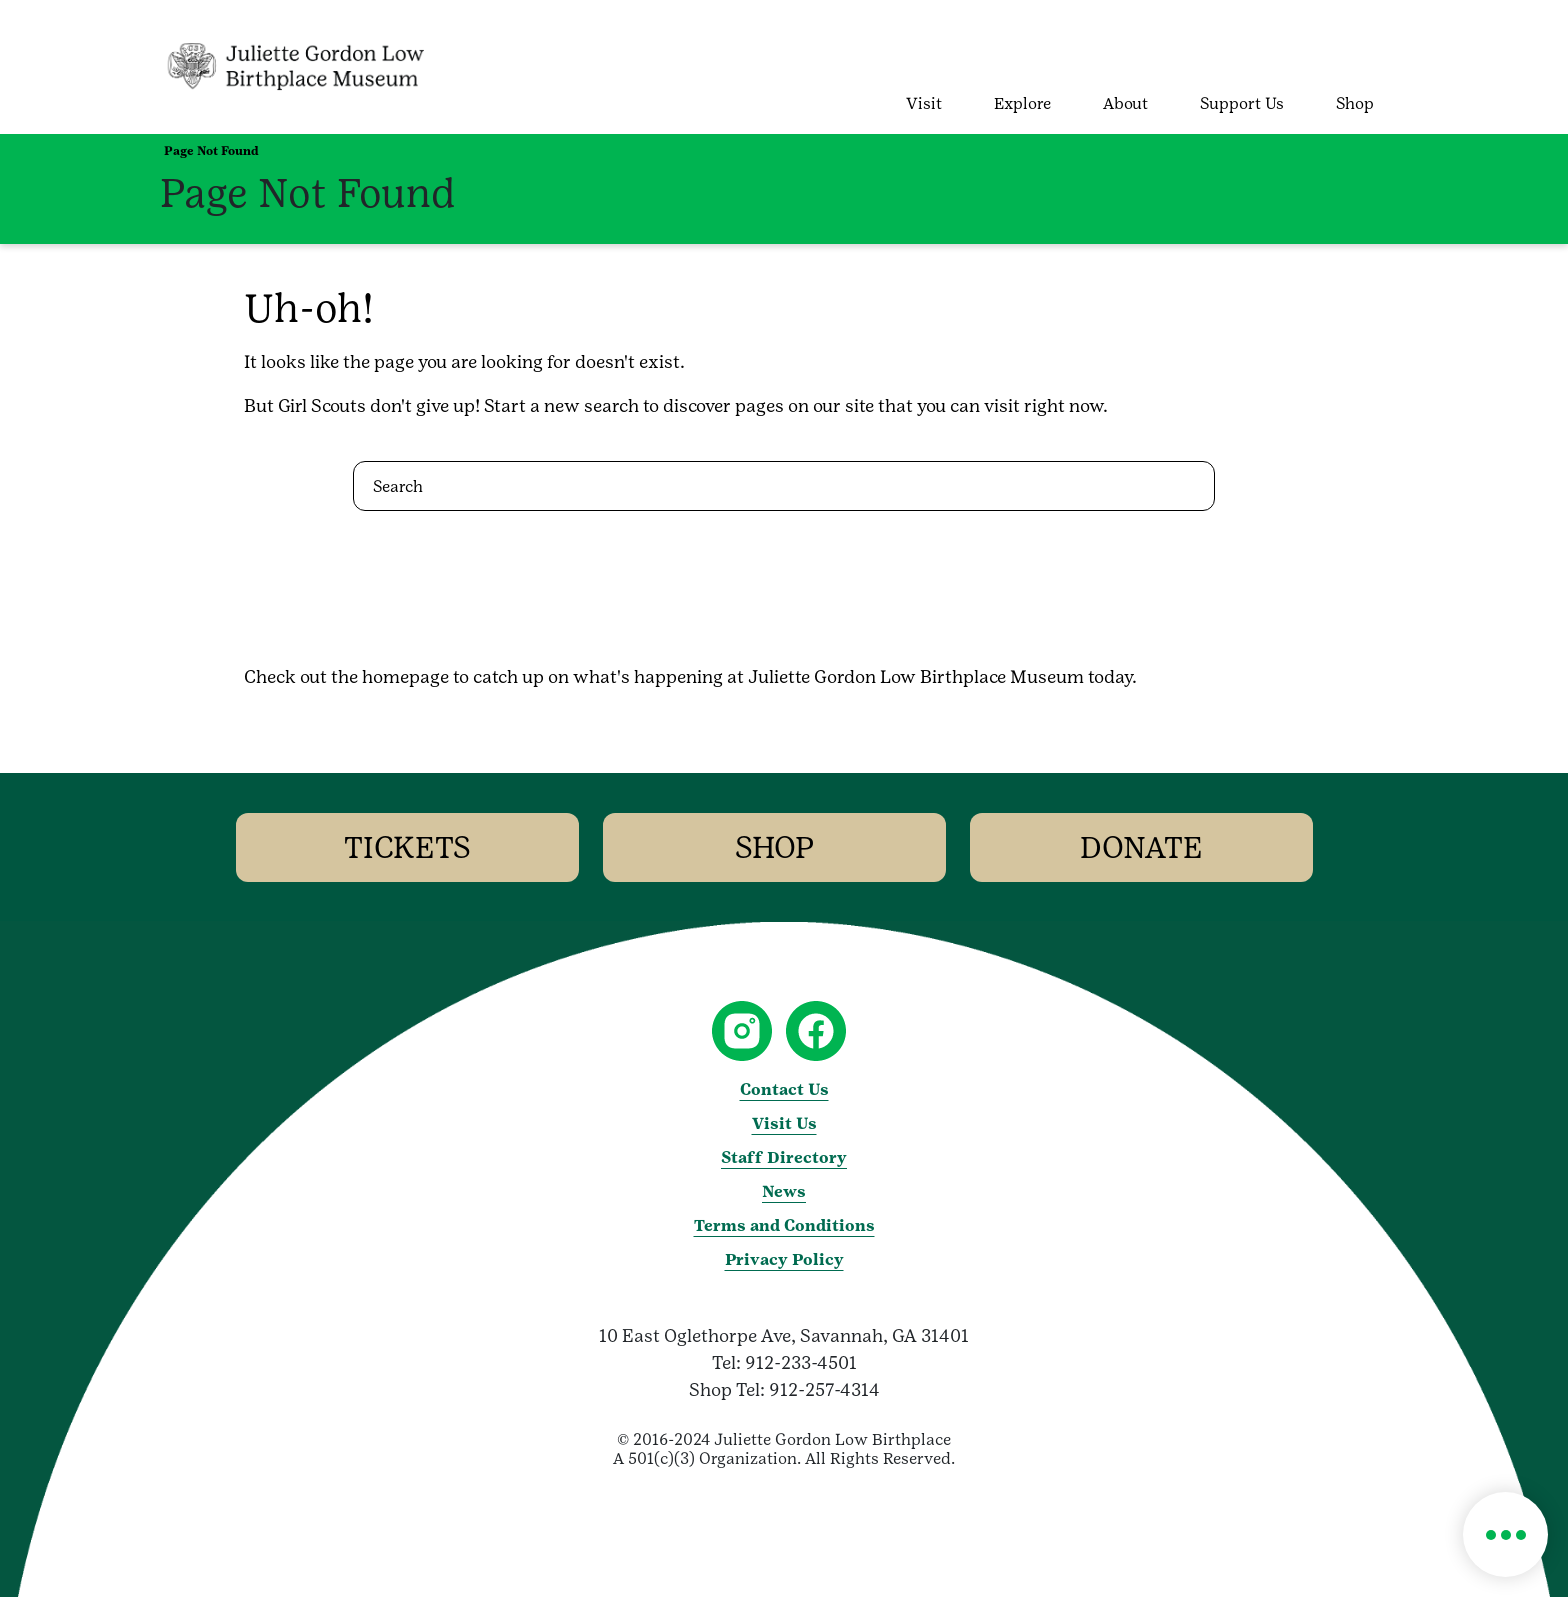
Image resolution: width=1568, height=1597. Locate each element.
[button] (1505, 1534)
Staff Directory (784, 1157)
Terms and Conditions (784, 1225)
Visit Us (784, 1123)
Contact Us (784, 1089)
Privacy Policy (784, 1259)
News (784, 1191)
